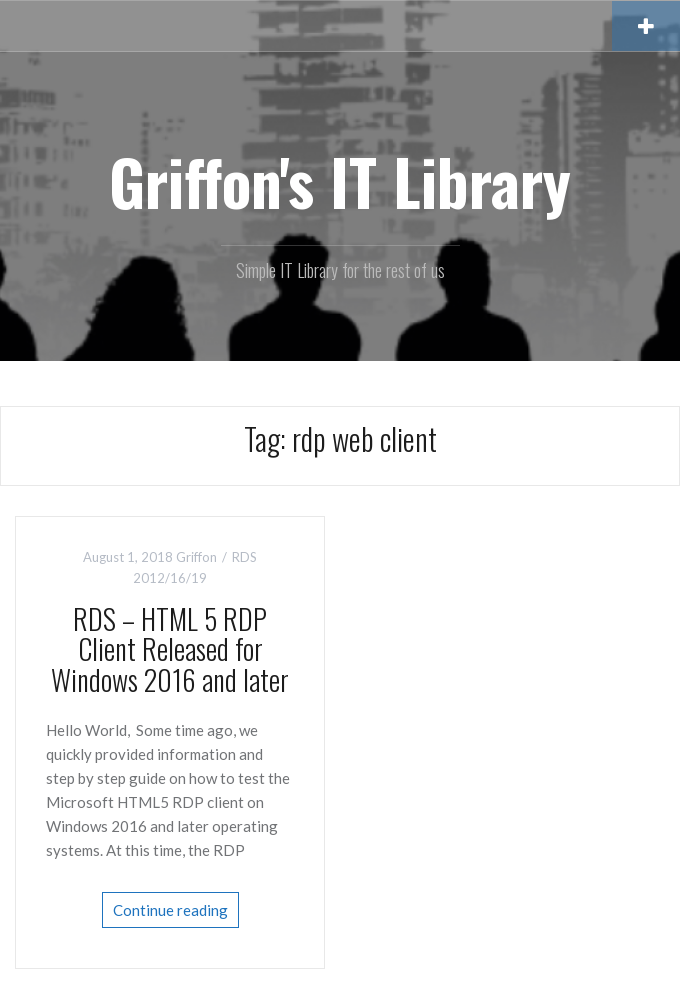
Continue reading (170, 910)
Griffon (196, 557)
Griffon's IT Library (340, 181)
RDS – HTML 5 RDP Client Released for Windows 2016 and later (170, 649)
